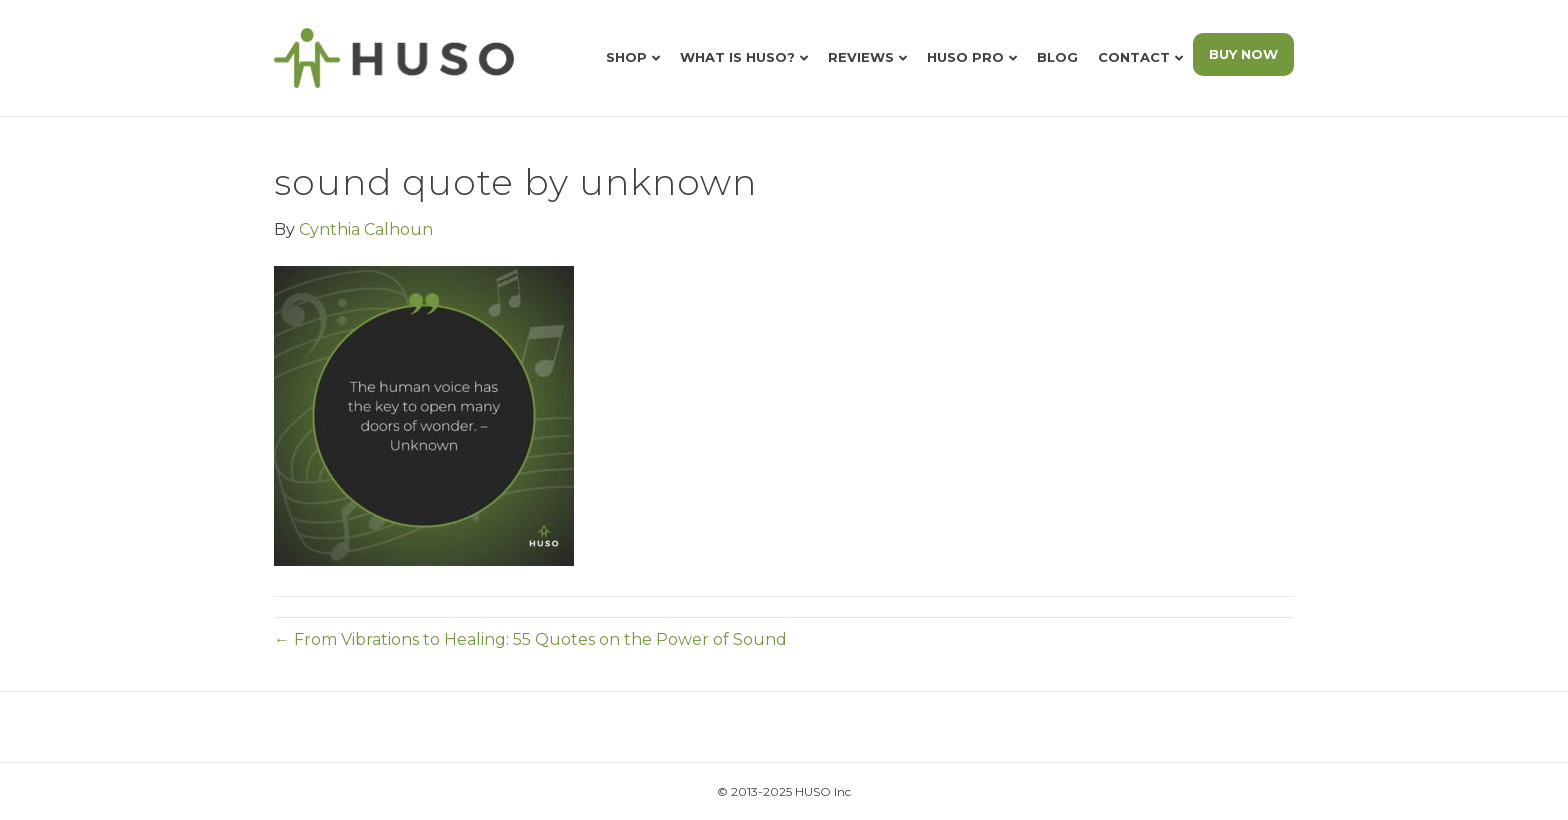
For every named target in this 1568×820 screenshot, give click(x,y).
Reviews (861, 57)
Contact (1134, 57)
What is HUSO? (737, 57)
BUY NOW (1243, 54)
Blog (1057, 57)
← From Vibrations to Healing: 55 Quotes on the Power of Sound (530, 639)
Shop (626, 57)
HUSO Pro (965, 57)
